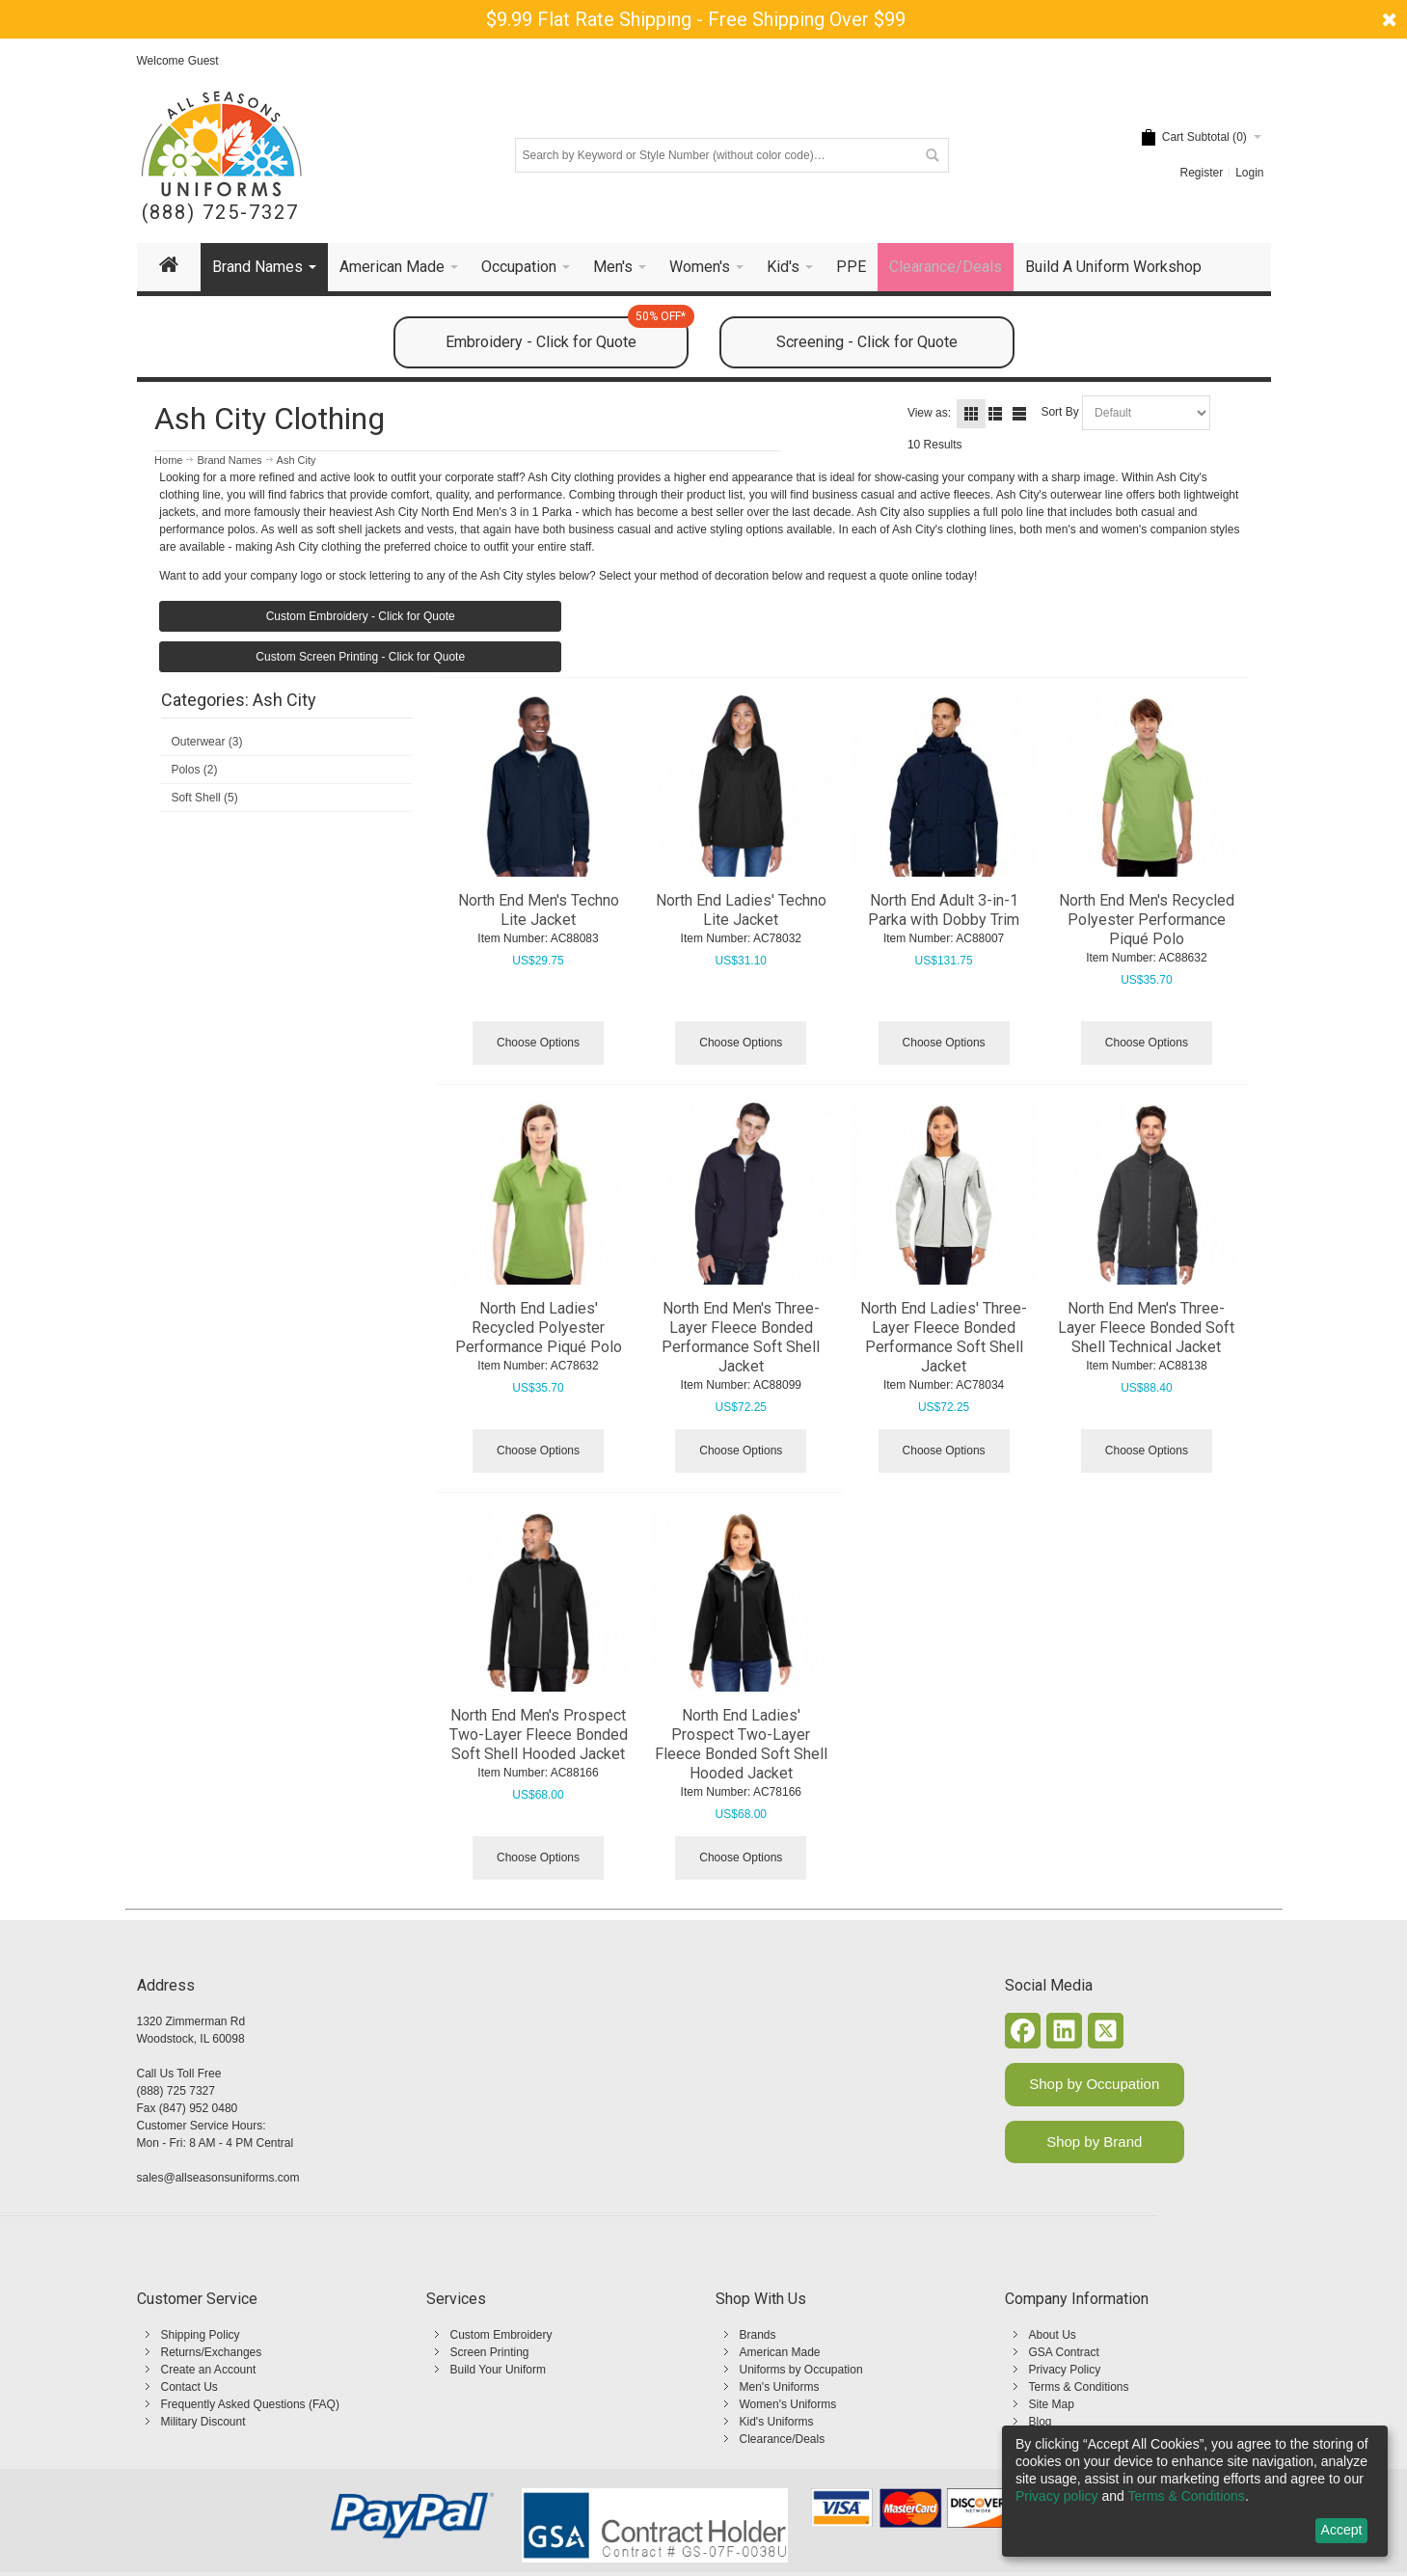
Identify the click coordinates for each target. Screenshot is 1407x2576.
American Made (780, 2352)
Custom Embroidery (501, 2335)
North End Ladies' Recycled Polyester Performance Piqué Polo (538, 1327)
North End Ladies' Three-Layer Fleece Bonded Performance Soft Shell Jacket (943, 1337)
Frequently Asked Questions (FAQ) (250, 2404)
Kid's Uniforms (777, 2421)
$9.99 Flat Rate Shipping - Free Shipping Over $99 (696, 19)
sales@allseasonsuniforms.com (218, 2177)
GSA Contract (1064, 2352)
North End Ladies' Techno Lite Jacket (741, 910)
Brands (758, 2335)
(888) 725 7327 (176, 2091)
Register (1201, 172)
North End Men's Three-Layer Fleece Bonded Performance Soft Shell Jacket (741, 1337)
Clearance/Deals (782, 2439)
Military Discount (203, 2421)
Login (1249, 172)
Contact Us (189, 2387)
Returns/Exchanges (211, 2352)
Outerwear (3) (206, 741)
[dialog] (1195, 2491)
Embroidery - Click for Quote (567, 333)
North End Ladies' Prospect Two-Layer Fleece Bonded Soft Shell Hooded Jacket (741, 1744)
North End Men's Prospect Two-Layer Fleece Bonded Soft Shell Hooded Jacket (538, 1734)
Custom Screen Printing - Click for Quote (360, 657)
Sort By (1059, 412)
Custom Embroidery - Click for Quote (360, 616)
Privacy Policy (1065, 2369)
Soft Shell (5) (204, 797)
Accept (1342, 2529)
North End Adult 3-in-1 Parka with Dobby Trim (943, 910)
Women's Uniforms (788, 2404)
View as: (929, 413)
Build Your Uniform (498, 2369)
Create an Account (209, 2369)
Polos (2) (194, 769)
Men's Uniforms (780, 2387)
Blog (1040, 2421)
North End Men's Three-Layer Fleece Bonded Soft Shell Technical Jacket (1146, 1327)
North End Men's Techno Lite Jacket (538, 910)
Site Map (1051, 2404)
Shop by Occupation (1094, 2083)
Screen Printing (489, 2352)
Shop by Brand (1094, 2141)
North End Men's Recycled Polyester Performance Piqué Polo (1146, 919)
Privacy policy (1056, 2496)
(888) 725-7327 (220, 213)
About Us (1052, 2335)
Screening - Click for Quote (867, 342)
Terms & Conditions (1079, 2387)
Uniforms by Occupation (801, 2369)
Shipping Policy (200, 2335)
